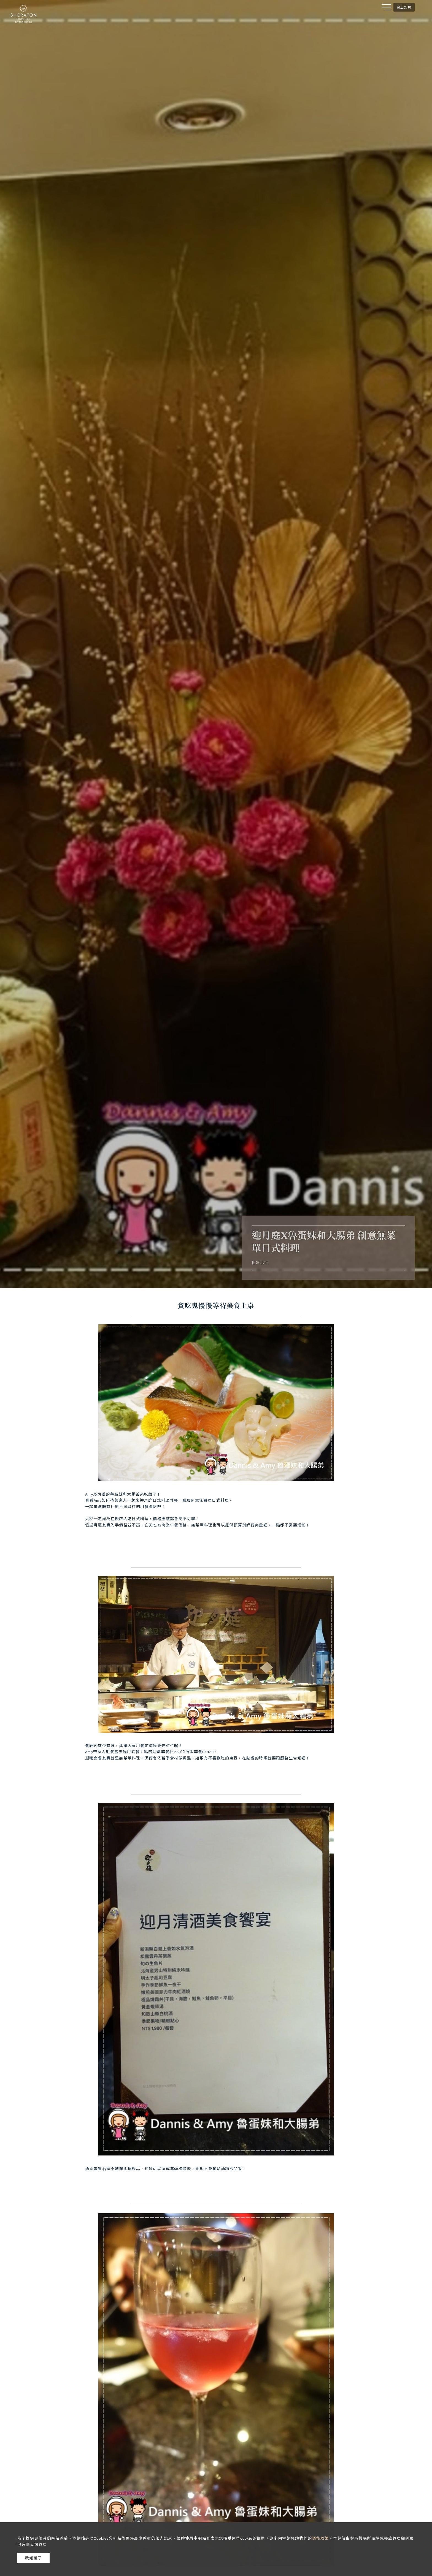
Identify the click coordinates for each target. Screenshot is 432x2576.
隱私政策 (320, 2538)
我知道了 (33, 2558)
